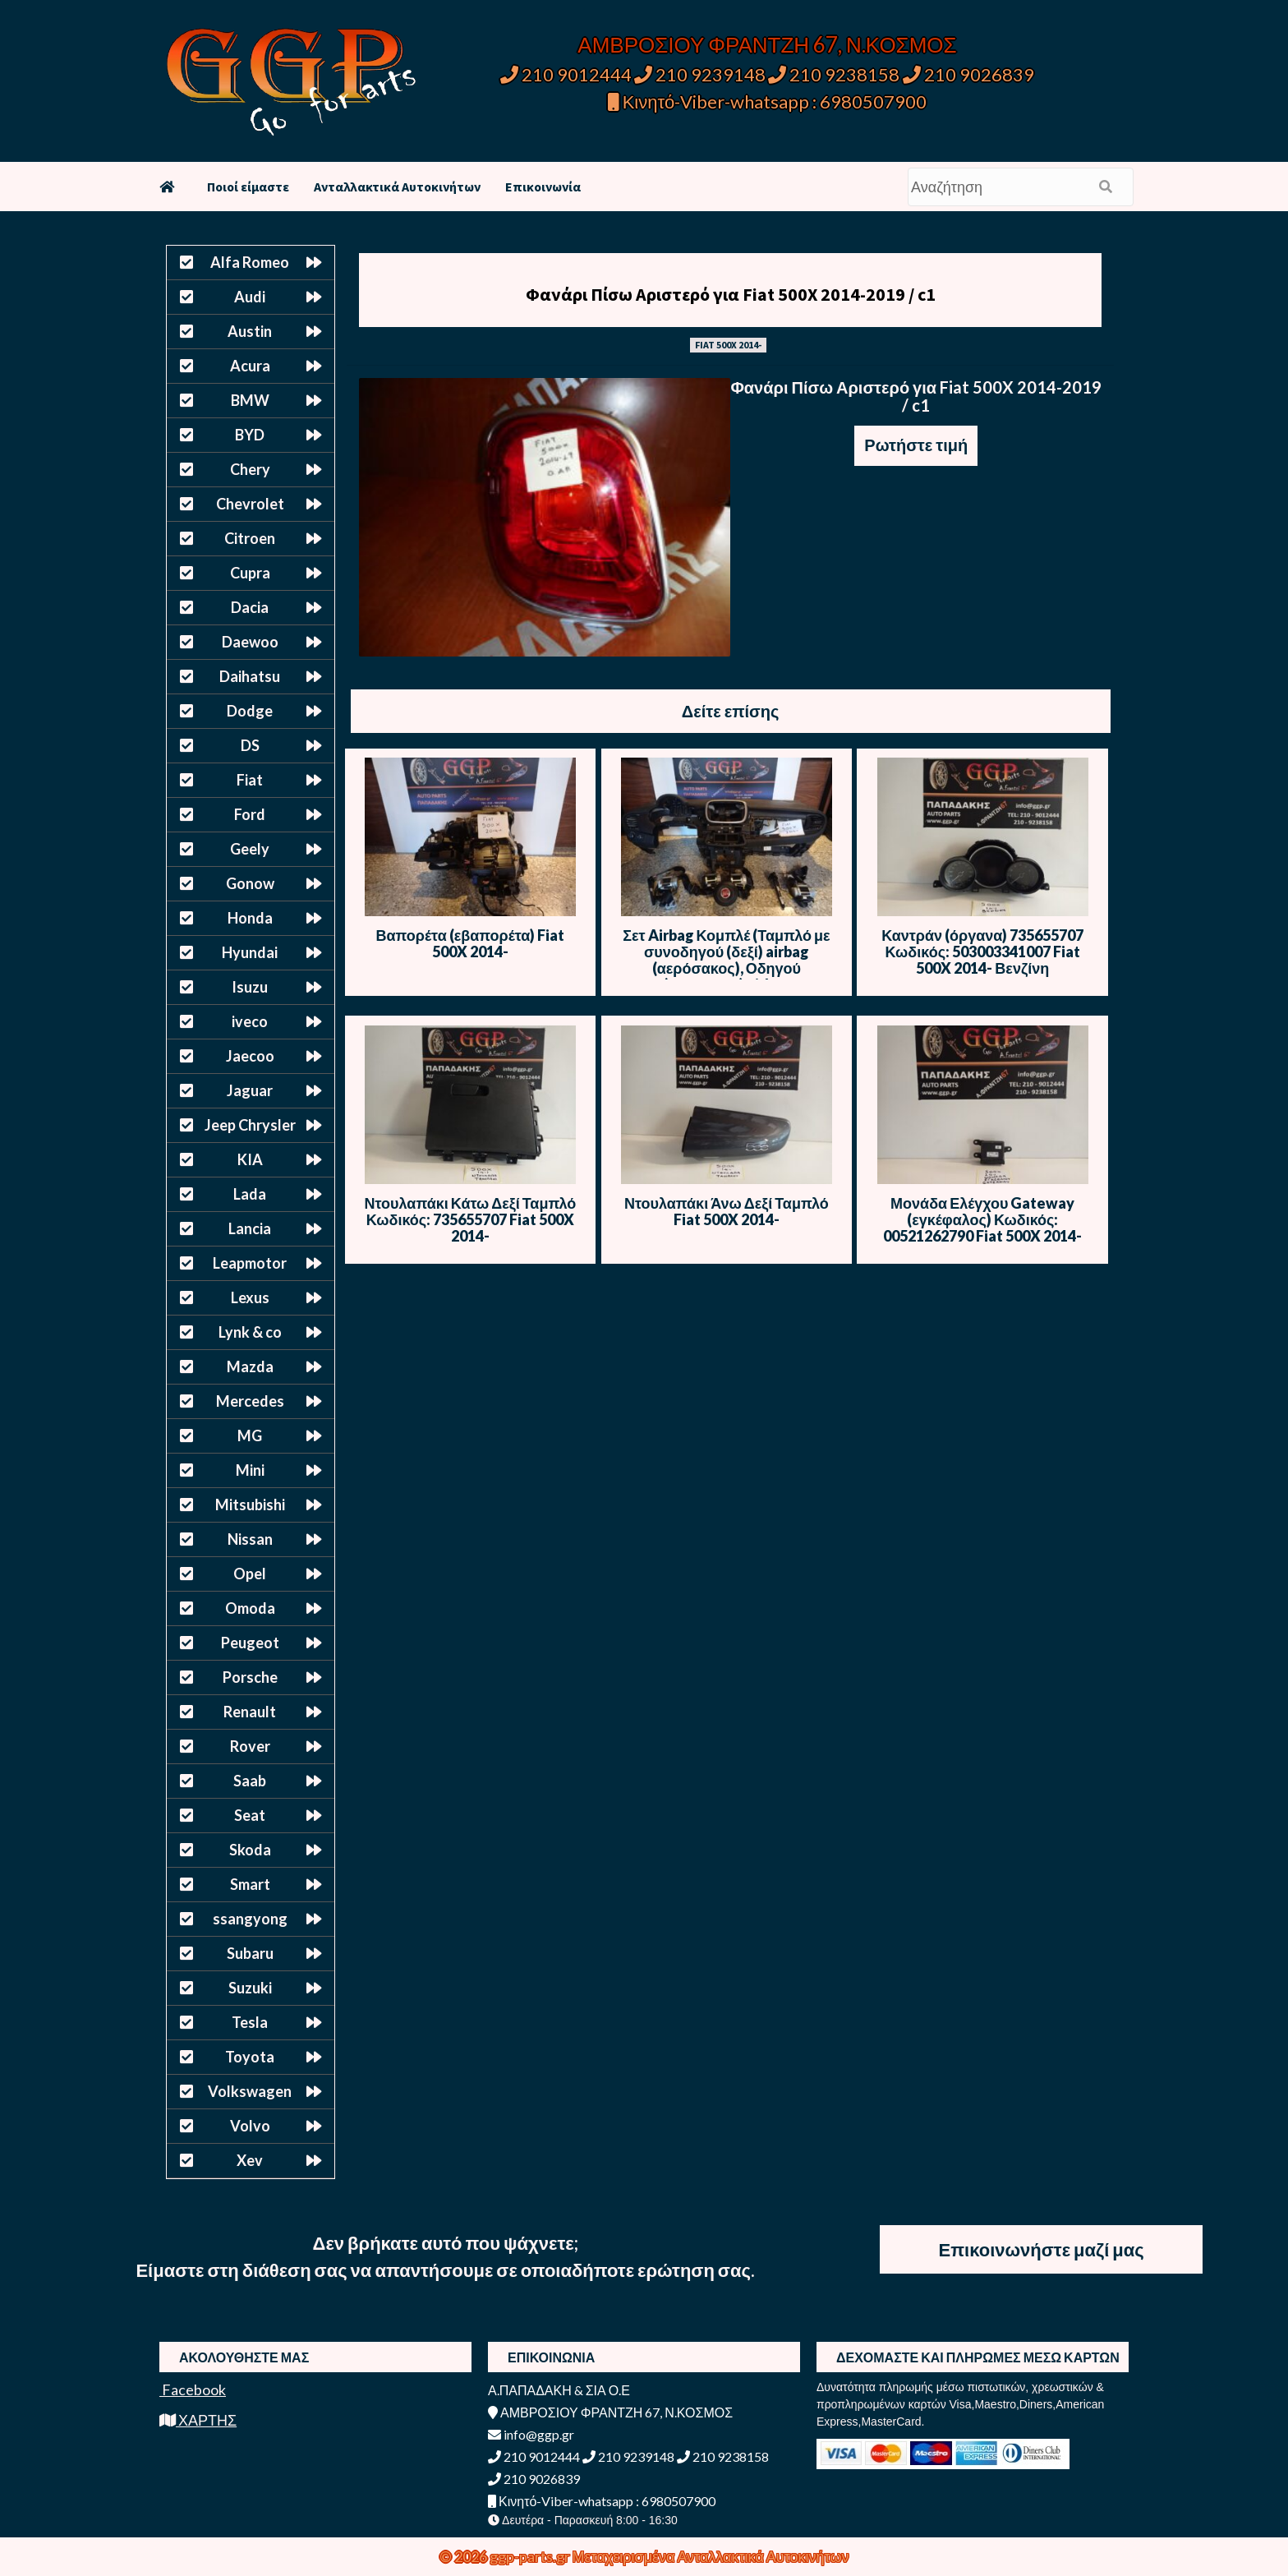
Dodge (250, 711)
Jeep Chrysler (250, 1125)
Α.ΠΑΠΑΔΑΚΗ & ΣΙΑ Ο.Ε (559, 2390)
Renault (249, 1712)
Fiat (250, 780)
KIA (250, 1159)
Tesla (250, 2022)
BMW (250, 400)
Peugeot (250, 1643)
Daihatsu (249, 676)
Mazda (250, 1366)
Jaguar (250, 1090)
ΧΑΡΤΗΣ (198, 2420)
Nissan (250, 1539)
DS (250, 745)
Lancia (249, 1228)
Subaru (250, 1953)
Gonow (250, 883)
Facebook (192, 2389)
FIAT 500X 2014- (728, 345)
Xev (250, 2160)
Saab (249, 1781)
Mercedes (250, 1401)
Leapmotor (250, 1263)
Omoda (250, 1608)
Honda (250, 918)
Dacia (250, 607)
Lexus (250, 1297)
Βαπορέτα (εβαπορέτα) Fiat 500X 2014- (470, 943)
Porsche (250, 1677)
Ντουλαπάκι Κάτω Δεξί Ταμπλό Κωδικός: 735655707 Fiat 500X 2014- (471, 1219)
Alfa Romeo (249, 262)
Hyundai (250, 952)
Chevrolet (250, 504)
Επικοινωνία (543, 186)
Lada (249, 1194)
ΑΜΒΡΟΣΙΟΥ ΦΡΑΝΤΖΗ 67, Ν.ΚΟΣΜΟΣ (766, 44)
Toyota (249, 2057)
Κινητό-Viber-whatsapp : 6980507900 (767, 101)
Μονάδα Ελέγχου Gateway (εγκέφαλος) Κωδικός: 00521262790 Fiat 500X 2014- (982, 1219)
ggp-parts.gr (531, 2556)
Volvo (250, 2126)
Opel (249, 1573)
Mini (250, 1470)
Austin (250, 331)
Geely (249, 849)
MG (249, 1435)
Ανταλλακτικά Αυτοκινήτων (397, 186)
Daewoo (250, 642)
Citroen (249, 538)
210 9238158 (835, 74)
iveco (250, 1021)
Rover (250, 1746)
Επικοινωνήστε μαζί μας (1041, 2249)
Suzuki (250, 1988)
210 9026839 (968, 74)
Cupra (250, 573)
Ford (249, 814)
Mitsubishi (250, 1504)
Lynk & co (250, 1332)
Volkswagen (250, 2091)
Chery (250, 469)
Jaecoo (250, 1056)
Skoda (250, 1850)
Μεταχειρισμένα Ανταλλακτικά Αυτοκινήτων (711, 2556)
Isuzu (250, 987)
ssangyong (250, 1919)
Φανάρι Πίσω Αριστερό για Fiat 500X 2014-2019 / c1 (731, 294)
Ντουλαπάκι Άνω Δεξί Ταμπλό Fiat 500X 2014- (726, 1211)
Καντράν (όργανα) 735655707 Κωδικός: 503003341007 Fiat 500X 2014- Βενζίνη (982, 951)
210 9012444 (566, 74)
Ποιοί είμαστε (248, 186)
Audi (249, 297)
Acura (250, 366)
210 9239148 (700, 74)
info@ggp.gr (531, 2434)
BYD (249, 435)
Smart (250, 1884)
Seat (249, 1815)
